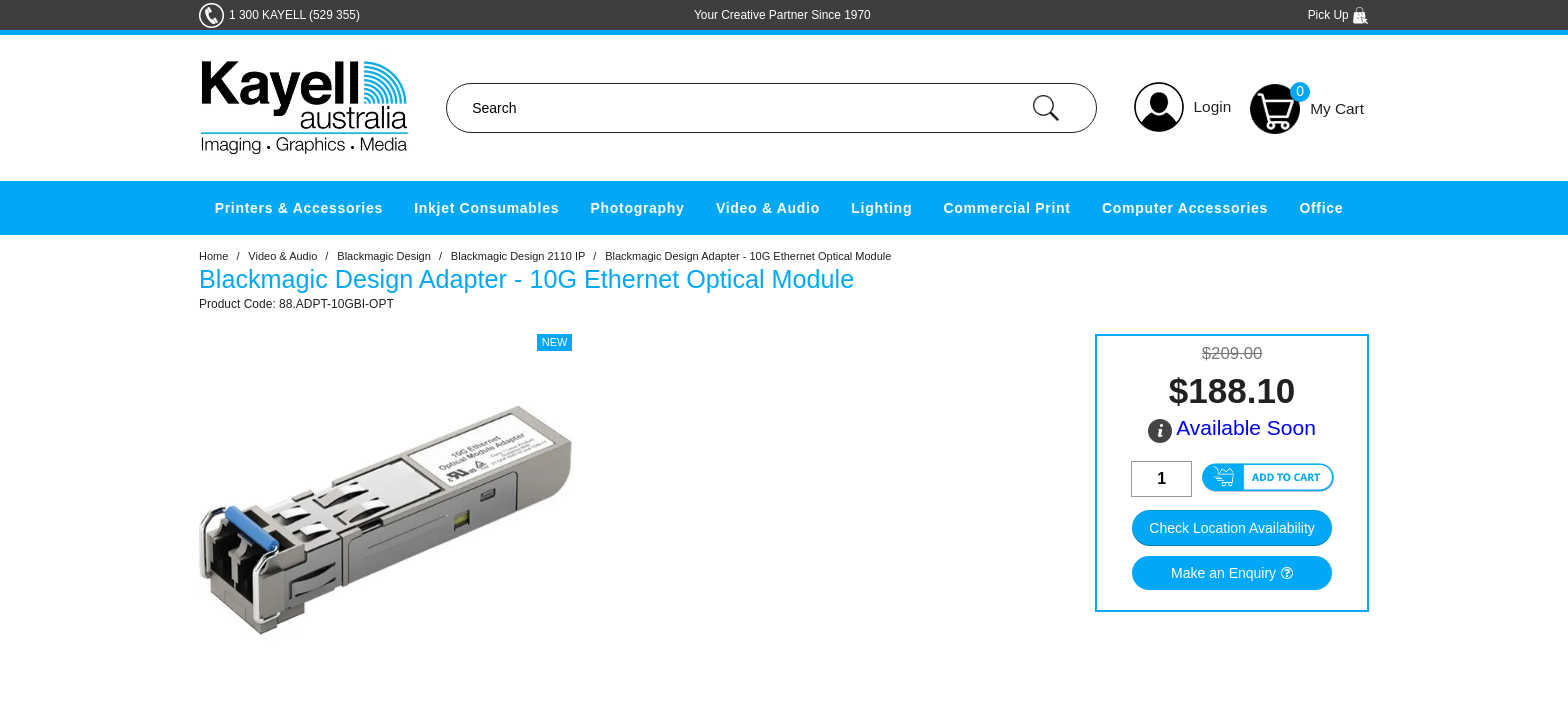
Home (213, 256)
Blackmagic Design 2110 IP (518, 256)
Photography (638, 208)
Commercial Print (1007, 208)
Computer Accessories (1185, 208)
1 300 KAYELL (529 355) (294, 15)
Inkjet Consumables (486, 208)
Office (1321, 208)
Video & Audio (768, 208)
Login (1213, 106)
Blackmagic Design (384, 256)
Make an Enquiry (1223, 573)
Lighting (881, 208)
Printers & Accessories (299, 208)
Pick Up (1338, 15)
